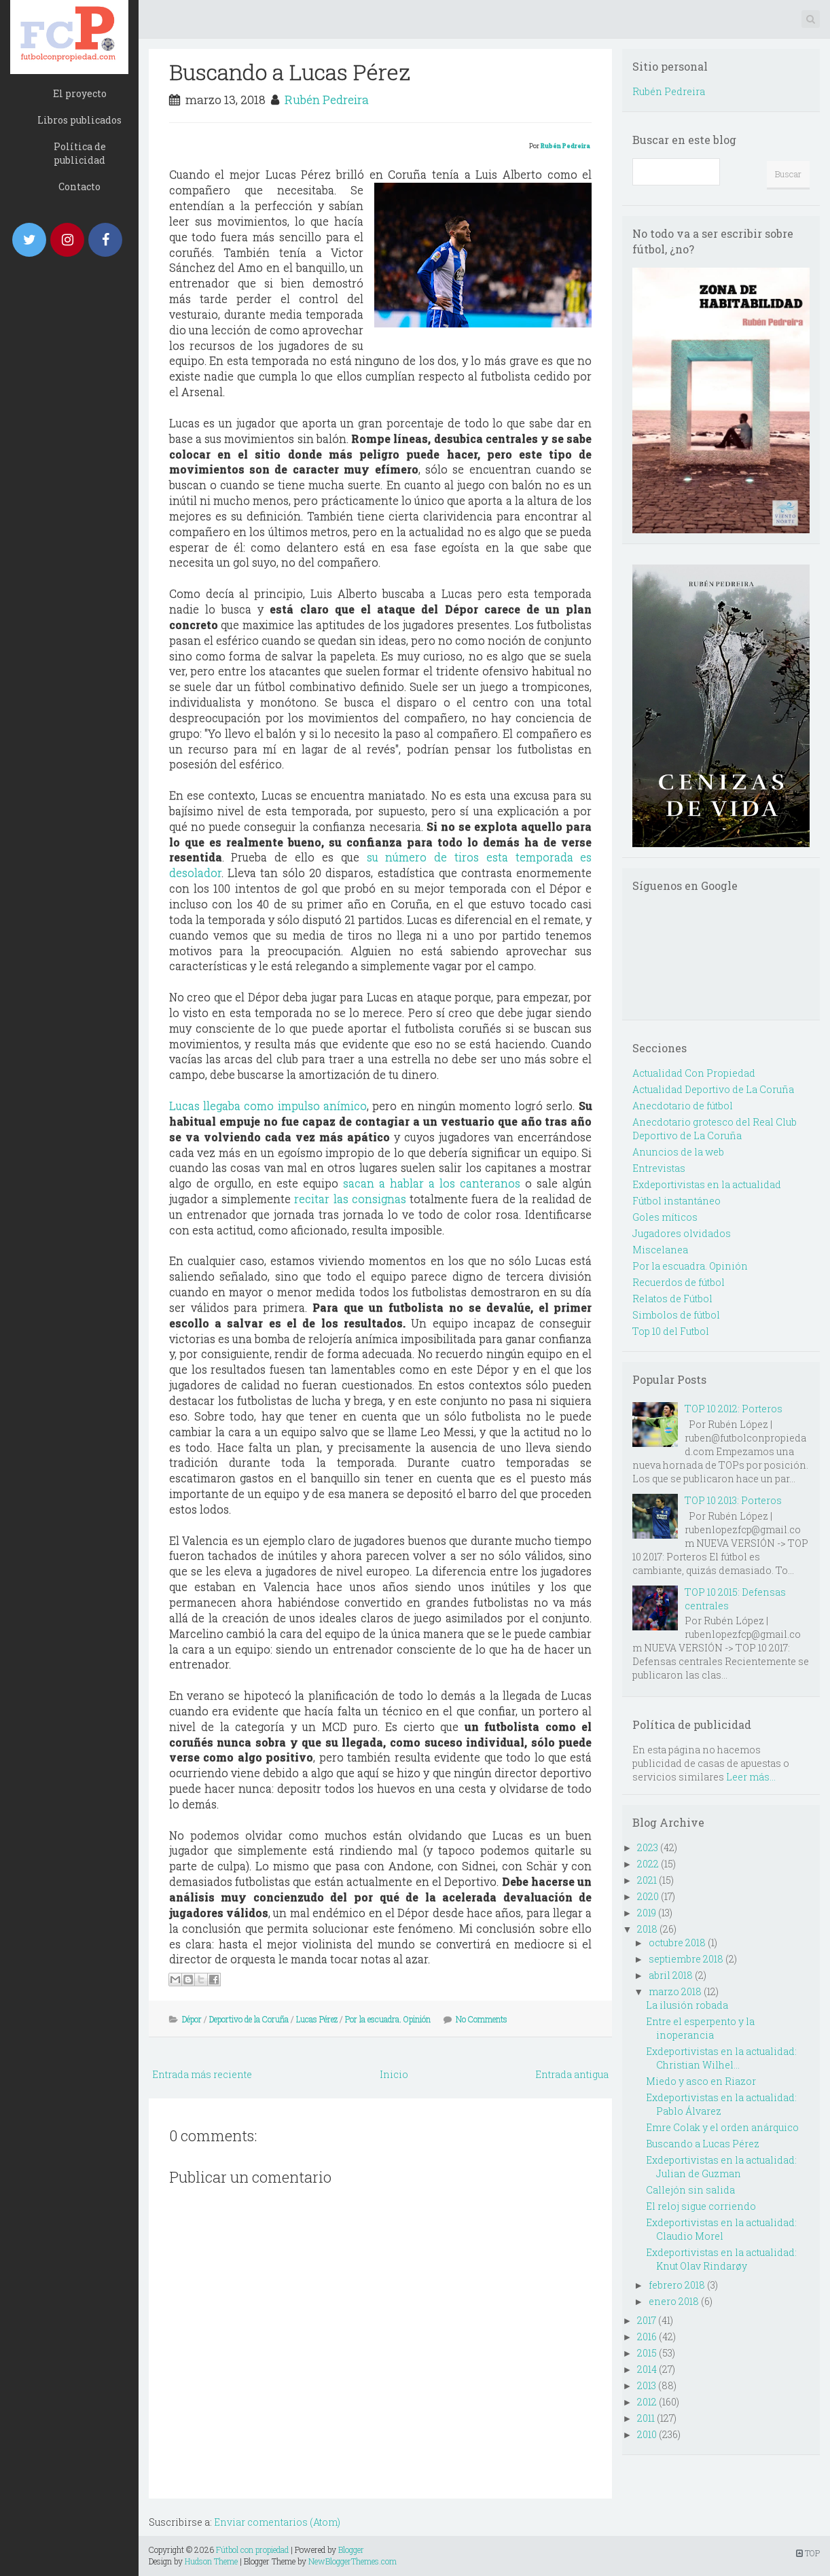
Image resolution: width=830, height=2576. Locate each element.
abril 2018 (671, 1975)
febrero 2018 (677, 2284)
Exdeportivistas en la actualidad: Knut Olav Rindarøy (721, 2259)
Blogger (351, 2549)
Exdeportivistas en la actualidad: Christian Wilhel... (721, 2058)
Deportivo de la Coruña (249, 2019)
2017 (646, 2320)
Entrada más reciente (202, 2074)
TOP (808, 2552)
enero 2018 (674, 2301)
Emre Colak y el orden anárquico (722, 2127)
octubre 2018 (677, 1942)
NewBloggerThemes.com (352, 2561)
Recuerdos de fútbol (678, 1282)
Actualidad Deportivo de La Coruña (713, 1089)
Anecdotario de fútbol (682, 1105)
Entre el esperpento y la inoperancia (700, 2028)
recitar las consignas (350, 1199)
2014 (647, 2369)
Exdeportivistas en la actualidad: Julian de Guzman (721, 2166)
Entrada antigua (572, 2074)
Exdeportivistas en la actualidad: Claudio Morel (721, 2229)
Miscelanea (660, 1249)
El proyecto (80, 93)
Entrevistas (658, 1168)
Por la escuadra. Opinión (388, 2019)
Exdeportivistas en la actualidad (706, 1184)
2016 (647, 2336)
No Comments (481, 2019)
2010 (647, 2434)
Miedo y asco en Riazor (701, 2081)
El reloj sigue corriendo (701, 2206)
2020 (648, 1896)
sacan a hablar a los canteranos (431, 1183)
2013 (646, 2385)
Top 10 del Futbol (670, 1331)
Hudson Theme (211, 2561)
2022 (648, 1863)
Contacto (79, 186)
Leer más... (751, 1776)
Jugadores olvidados (681, 1233)
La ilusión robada (687, 2005)
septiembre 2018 (686, 1958)
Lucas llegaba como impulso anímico (268, 1105)
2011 (646, 2418)
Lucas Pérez (317, 2019)
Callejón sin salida (690, 2189)
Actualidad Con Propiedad (693, 1073)
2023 (647, 1847)
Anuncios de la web (678, 1151)
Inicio (394, 2074)
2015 (647, 2352)
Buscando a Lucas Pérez (289, 71)
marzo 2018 (675, 1991)
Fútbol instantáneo (676, 1200)
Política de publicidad (80, 153)
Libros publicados (79, 119)
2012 (647, 2401)
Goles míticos (665, 1217)
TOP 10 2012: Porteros (733, 1408)
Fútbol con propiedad (252, 2549)
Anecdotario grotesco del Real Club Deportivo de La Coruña (714, 1128)
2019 (646, 1912)
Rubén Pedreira (327, 99)
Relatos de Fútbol (672, 1298)
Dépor (192, 2019)
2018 (647, 1928)
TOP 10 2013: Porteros (733, 1500)
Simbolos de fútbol (676, 1314)
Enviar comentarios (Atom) (277, 2522)
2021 (647, 1880)
